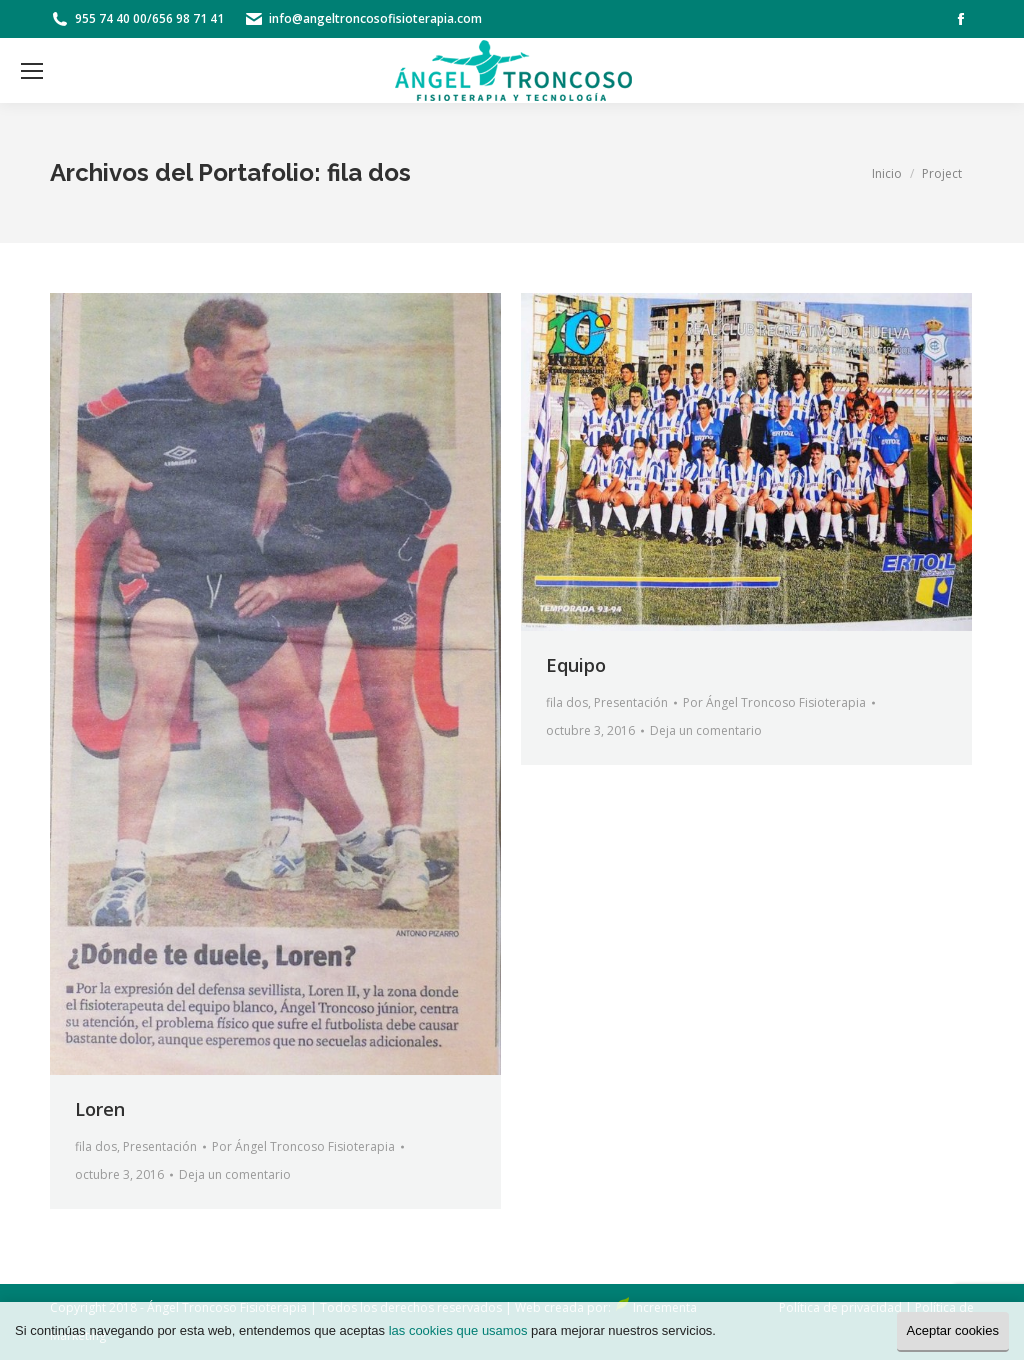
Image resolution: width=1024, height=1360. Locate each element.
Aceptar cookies (953, 1330)
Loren (100, 1109)
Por (303, 1146)
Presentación (160, 1146)
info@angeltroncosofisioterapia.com (375, 18)
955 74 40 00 (111, 18)
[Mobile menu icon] (32, 71)
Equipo (576, 665)
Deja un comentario (235, 1174)
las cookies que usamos (458, 1330)
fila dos (96, 1146)
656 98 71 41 (188, 18)
